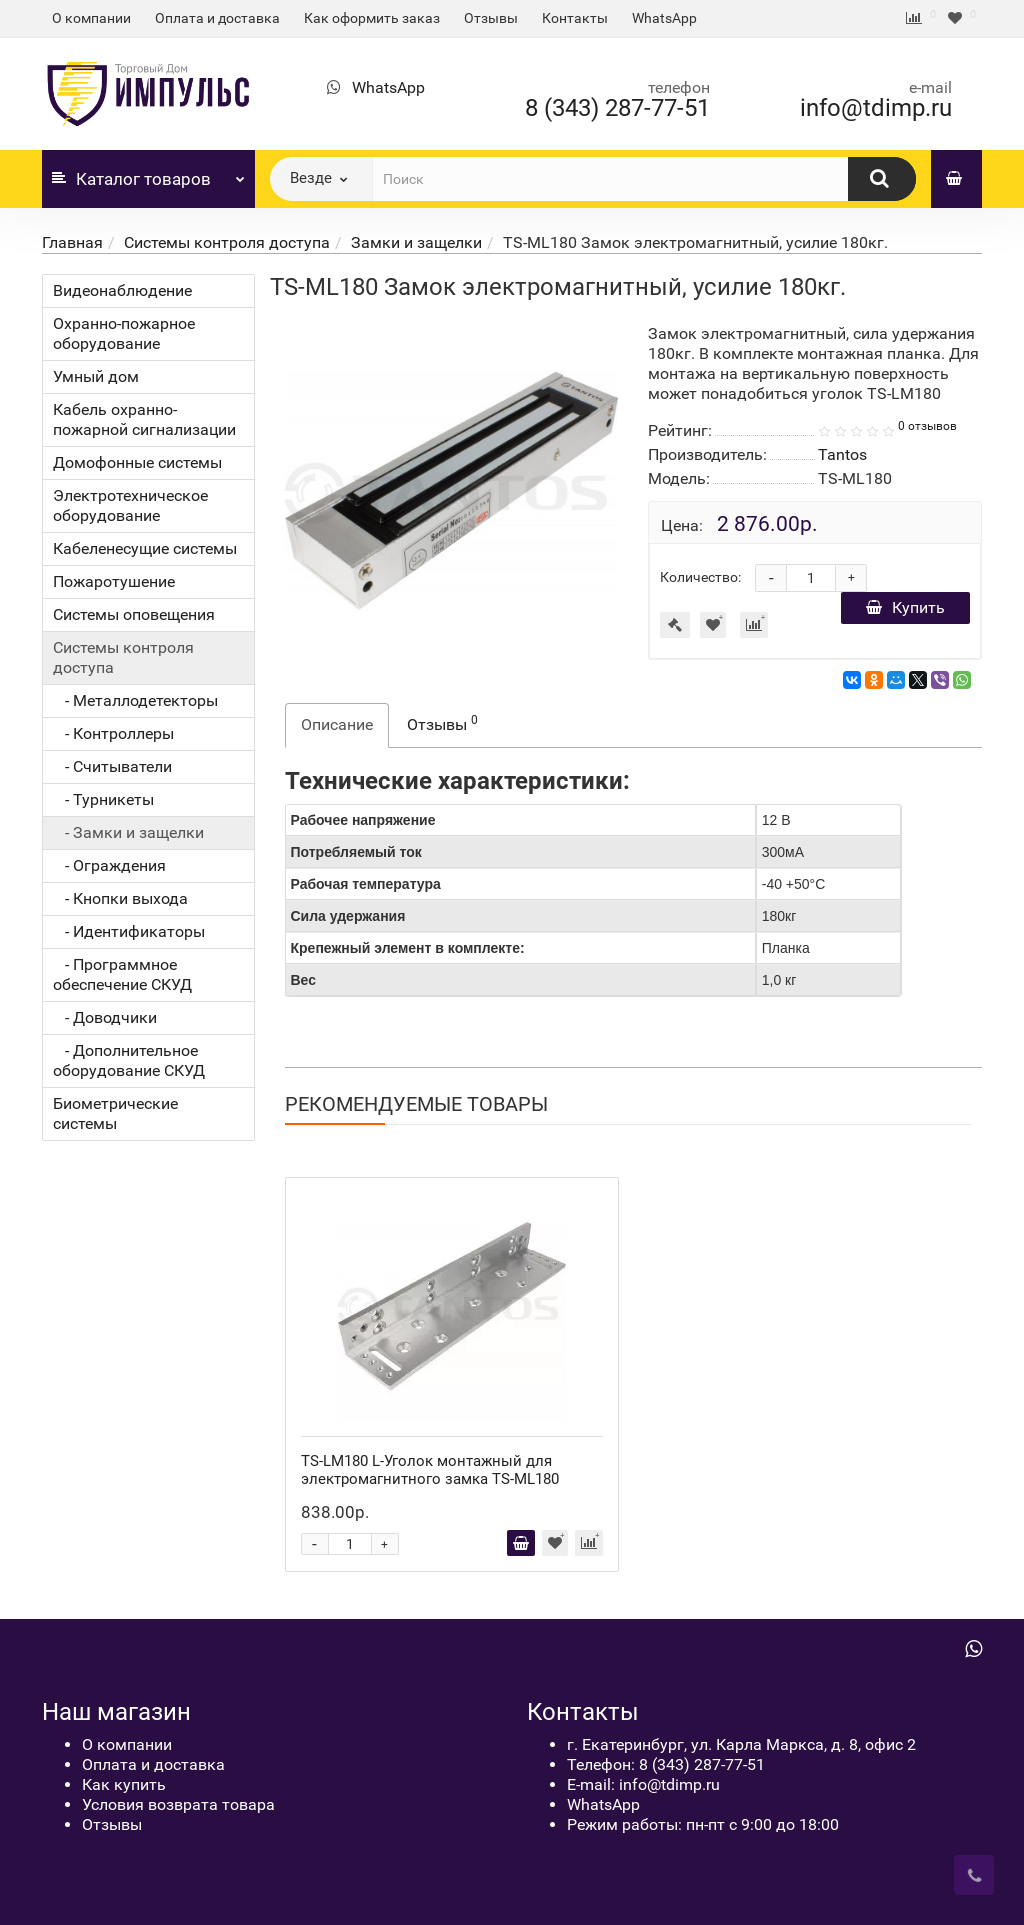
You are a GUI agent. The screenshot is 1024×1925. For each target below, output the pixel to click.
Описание (337, 724)
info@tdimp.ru (876, 108)
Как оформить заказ (372, 18)
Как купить (124, 1784)
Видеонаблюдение (122, 290)
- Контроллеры (113, 733)
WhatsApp (664, 18)
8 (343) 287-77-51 (617, 108)
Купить (905, 607)
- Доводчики (105, 1017)
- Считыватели (112, 766)
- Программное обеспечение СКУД (122, 974)
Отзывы (491, 18)
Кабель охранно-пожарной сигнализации (144, 419)
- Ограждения (109, 865)
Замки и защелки (416, 242)
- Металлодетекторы (135, 700)
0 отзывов (927, 426)
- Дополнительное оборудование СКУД (129, 1060)
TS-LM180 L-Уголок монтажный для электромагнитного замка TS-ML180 (430, 1470)
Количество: (700, 577)
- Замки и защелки (128, 832)
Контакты (575, 18)
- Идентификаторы (129, 931)
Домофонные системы (137, 462)
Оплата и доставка (217, 18)
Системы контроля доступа (227, 242)
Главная (72, 242)
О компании (91, 18)
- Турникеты (103, 799)
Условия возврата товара (178, 1804)
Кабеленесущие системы (145, 548)
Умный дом (96, 376)
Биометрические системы (115, 1113)
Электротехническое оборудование (130, 505)
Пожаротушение (114, 581)
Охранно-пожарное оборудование (124, 333)
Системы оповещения (134, 614)
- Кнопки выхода (120, 898)
